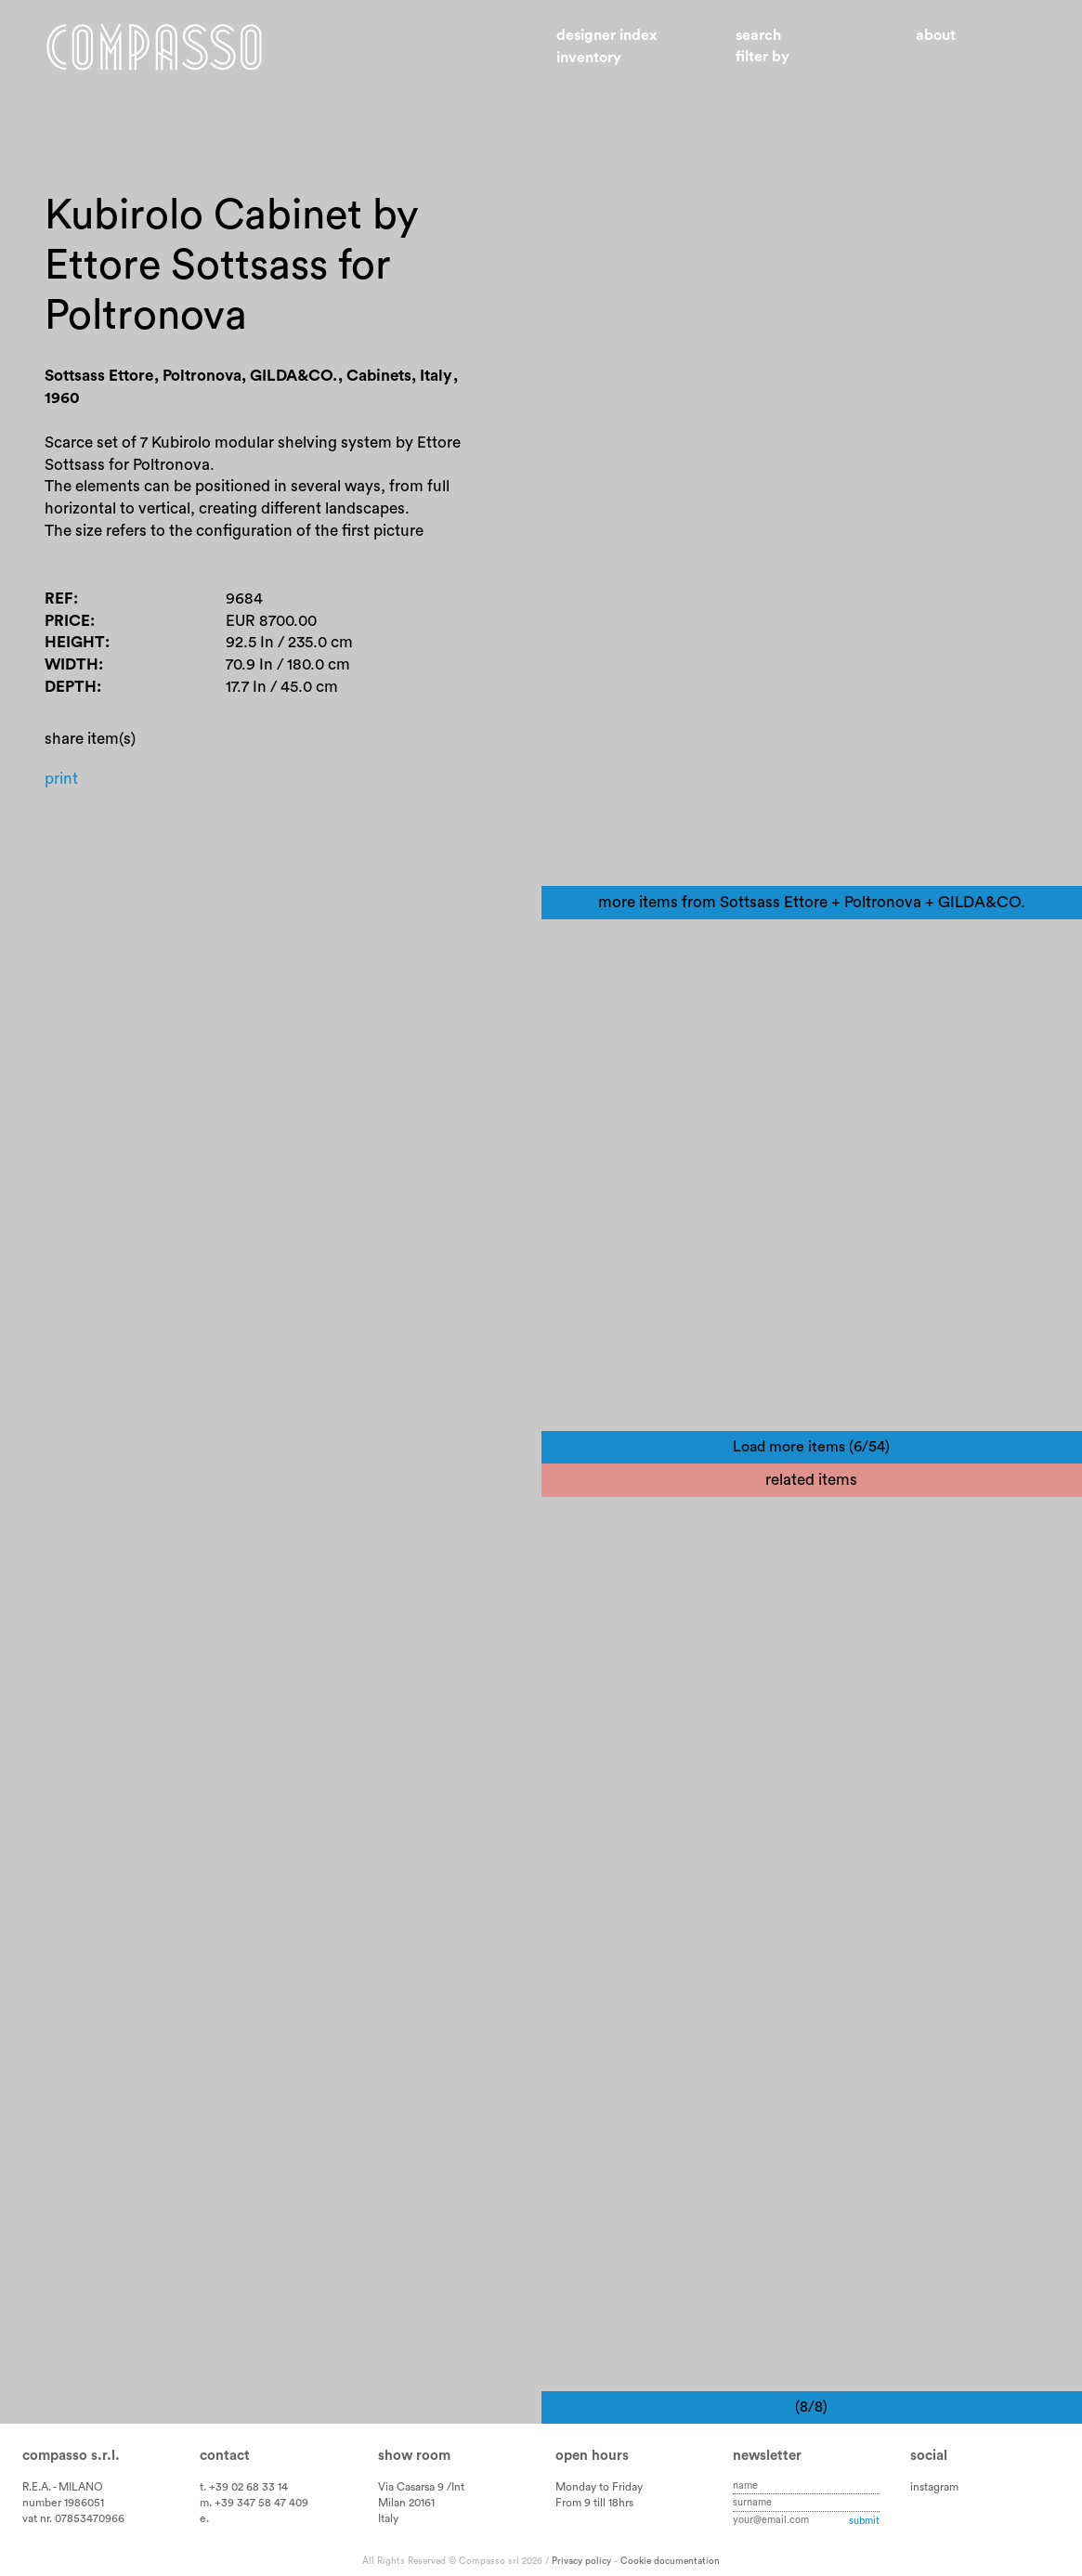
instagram (934, 2486)
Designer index (607, 35)
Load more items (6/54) (811, 1446)
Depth (71, 687)
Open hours (592, 2456)
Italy (388, 2518)
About (936, 35)
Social (928, 2456)
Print (61, 779)
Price (67, 621)
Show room (414, 2456)
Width (71, 664)
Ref (59, 598)
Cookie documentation (670, 2561)
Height (75, 642)
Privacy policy (581, 2561)
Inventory (588, 57)
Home (154, 47)
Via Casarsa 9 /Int (421, 2486)
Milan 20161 (406, 2502)
